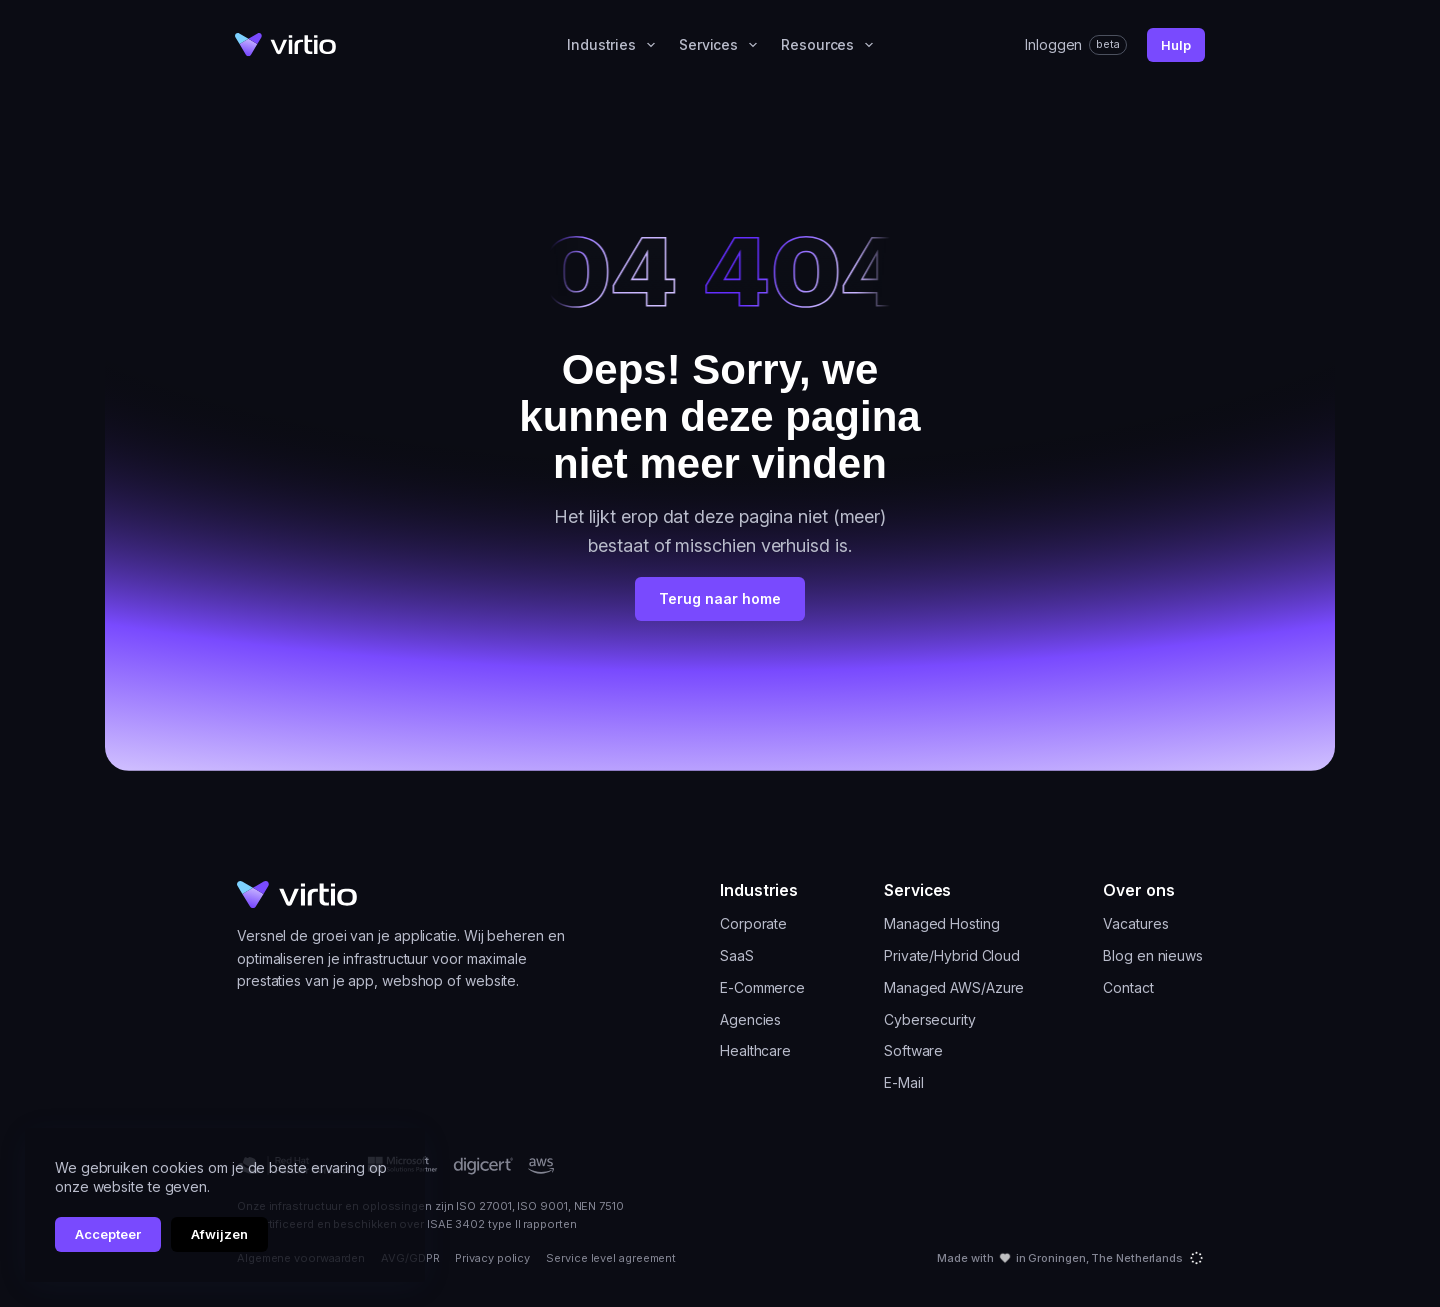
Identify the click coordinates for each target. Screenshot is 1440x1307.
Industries (615, 45)
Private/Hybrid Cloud (952, 956)
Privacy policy (492, 1258)
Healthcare (755, 1051)
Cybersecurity (930, 1020)
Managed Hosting (942, 924)
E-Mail (903, 1083)
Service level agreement (611, 1258)
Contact (1128, 988)
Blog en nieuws (1153, 956)
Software (913, 1051)
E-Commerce (762, 988)
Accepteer (108, 1234)
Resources (831, 45)
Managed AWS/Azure (954, 988)
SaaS (737, 956)
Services (722, 45)
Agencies (750, 1020)
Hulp (1176, 45)
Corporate (753, 924)
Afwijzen (219, 1234)
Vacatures (1135, 924)
